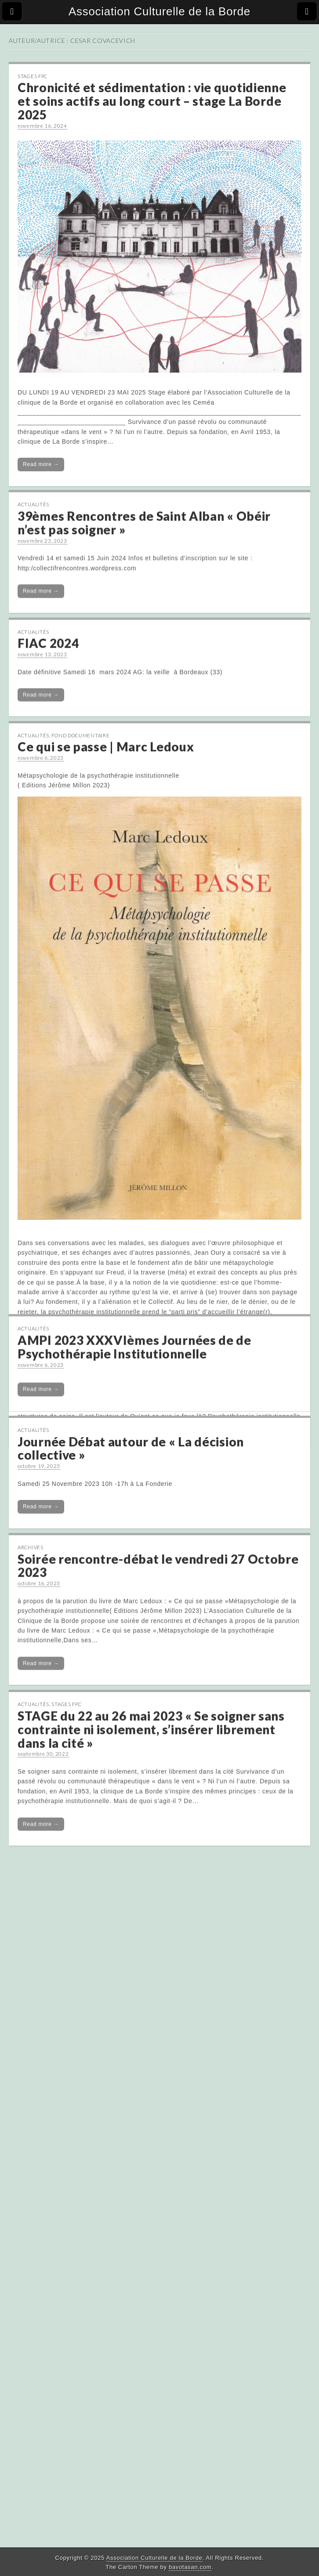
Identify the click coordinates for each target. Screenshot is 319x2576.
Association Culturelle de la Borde (159, 11)
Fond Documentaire (80, 736)
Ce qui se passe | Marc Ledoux (106, 747)
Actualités (33, 497)
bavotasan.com (190, 2567)
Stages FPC (32, 76)
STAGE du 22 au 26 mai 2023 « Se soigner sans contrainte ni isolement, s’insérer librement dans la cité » (151, 1835)
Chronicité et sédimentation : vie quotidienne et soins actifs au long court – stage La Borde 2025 (152, 101)
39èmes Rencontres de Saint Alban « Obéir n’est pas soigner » (144, 515)
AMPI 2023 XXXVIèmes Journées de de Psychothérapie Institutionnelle (134, 1426)
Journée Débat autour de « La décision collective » (131, 1535)
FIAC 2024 (48, 642)
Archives (31, 1639)
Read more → (41, 464)
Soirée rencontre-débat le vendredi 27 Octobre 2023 (158, 1657)
